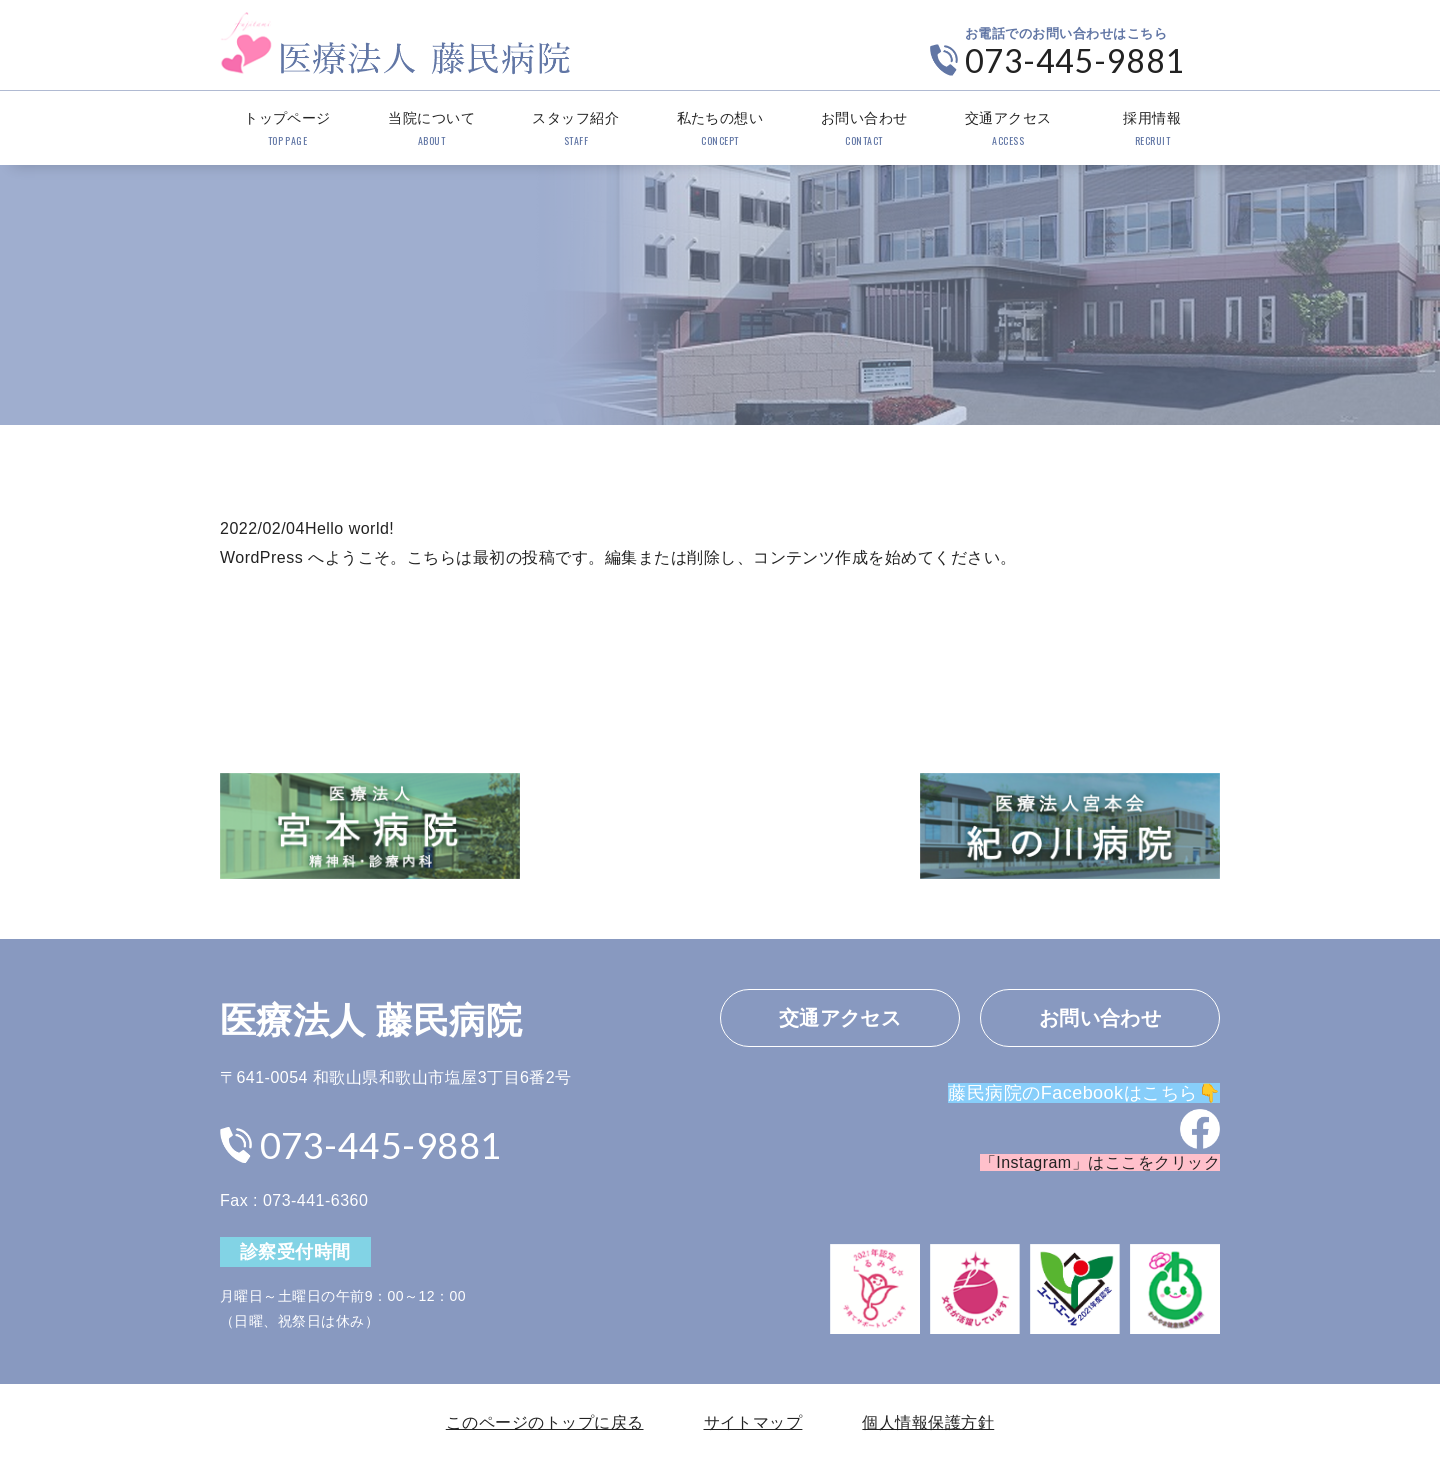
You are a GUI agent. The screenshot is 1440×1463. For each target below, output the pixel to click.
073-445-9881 (1075, 60)
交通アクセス (1008, 130)
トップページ (287, 130)
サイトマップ (753, 1422)
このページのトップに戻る (545, 1422)
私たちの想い (719, 130)
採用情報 (1152, 130)
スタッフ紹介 (575, 130)
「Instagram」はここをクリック (1100, 1162)
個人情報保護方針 (928, 1422)
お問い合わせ (864, 130)
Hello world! (349, 528)
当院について (431, 130)
